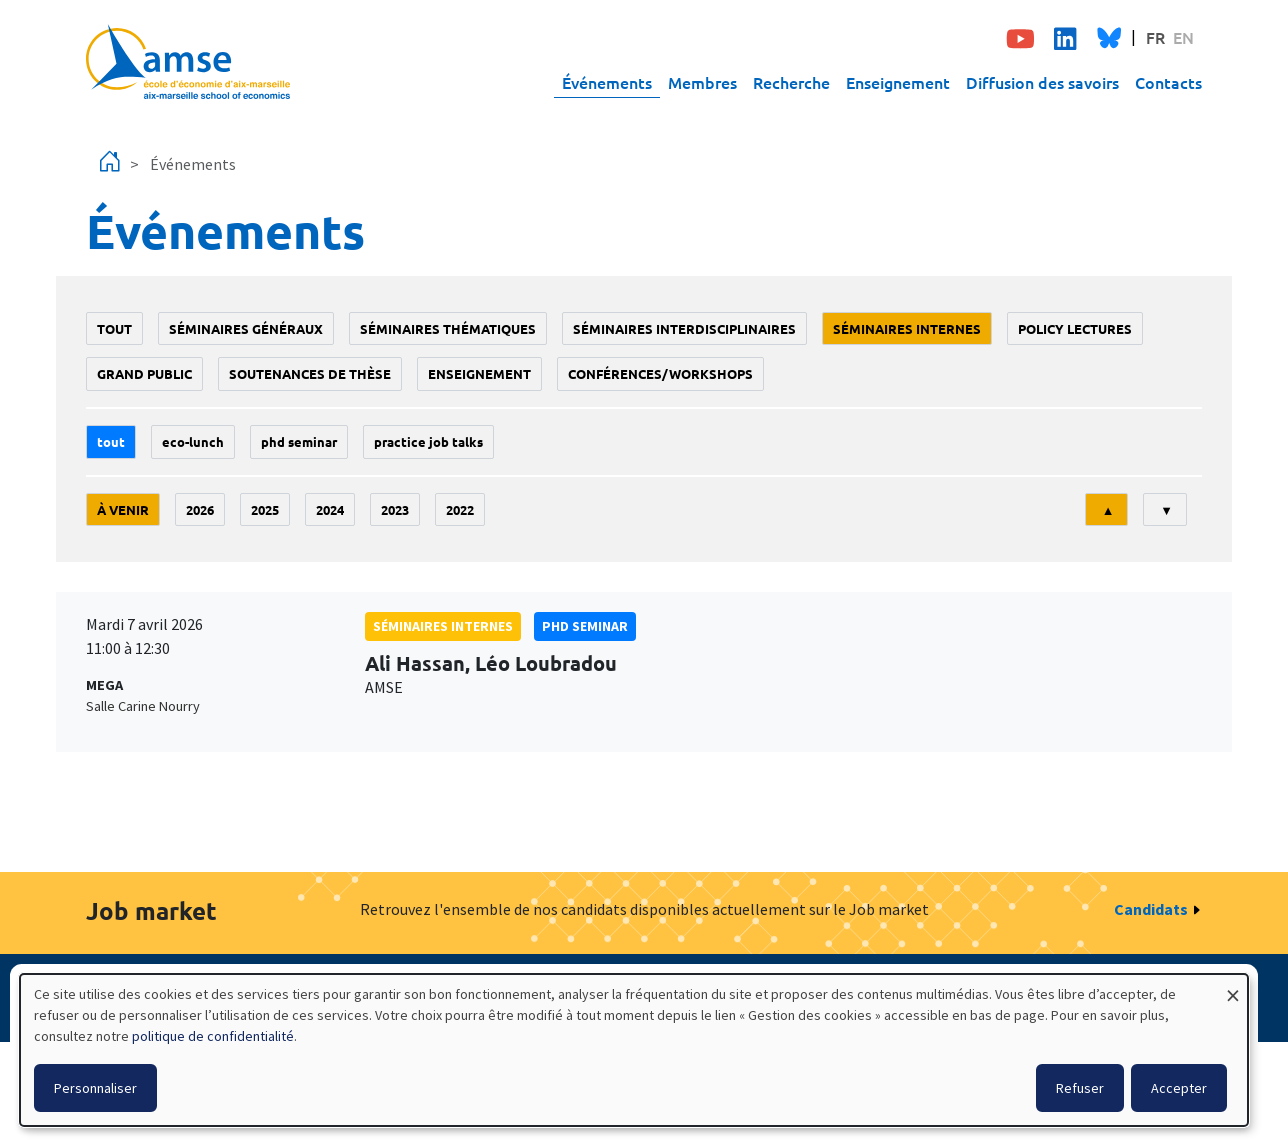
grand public (144, 373)
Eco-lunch (193, 441)
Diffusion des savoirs (1042, 82)
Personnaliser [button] (95, 1088)
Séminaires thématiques (448, 328)
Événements (607, 82)
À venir (123, 509)
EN (1183, 37)
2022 (460, 509)
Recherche (791, 82)
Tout (114, 328)
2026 (200, 509)
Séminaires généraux (246, 328)
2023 (395, 509)
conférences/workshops (660, 373)
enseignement (479, 373)
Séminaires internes (907, 328)
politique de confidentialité (213, 1036)
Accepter (1179, 1088)
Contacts (1168, 82)
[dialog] (634, 1050)
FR (1155, 37)
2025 (265, 509)
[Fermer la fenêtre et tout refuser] (1233, 986)
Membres (702, 82)
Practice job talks (428, 441)
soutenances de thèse (310, 373)
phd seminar (299, 441)
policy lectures (1075, 328)
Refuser (1080, 1088)
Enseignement (898, 82)
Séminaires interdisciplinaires (684, 328)
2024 (330, 509)
